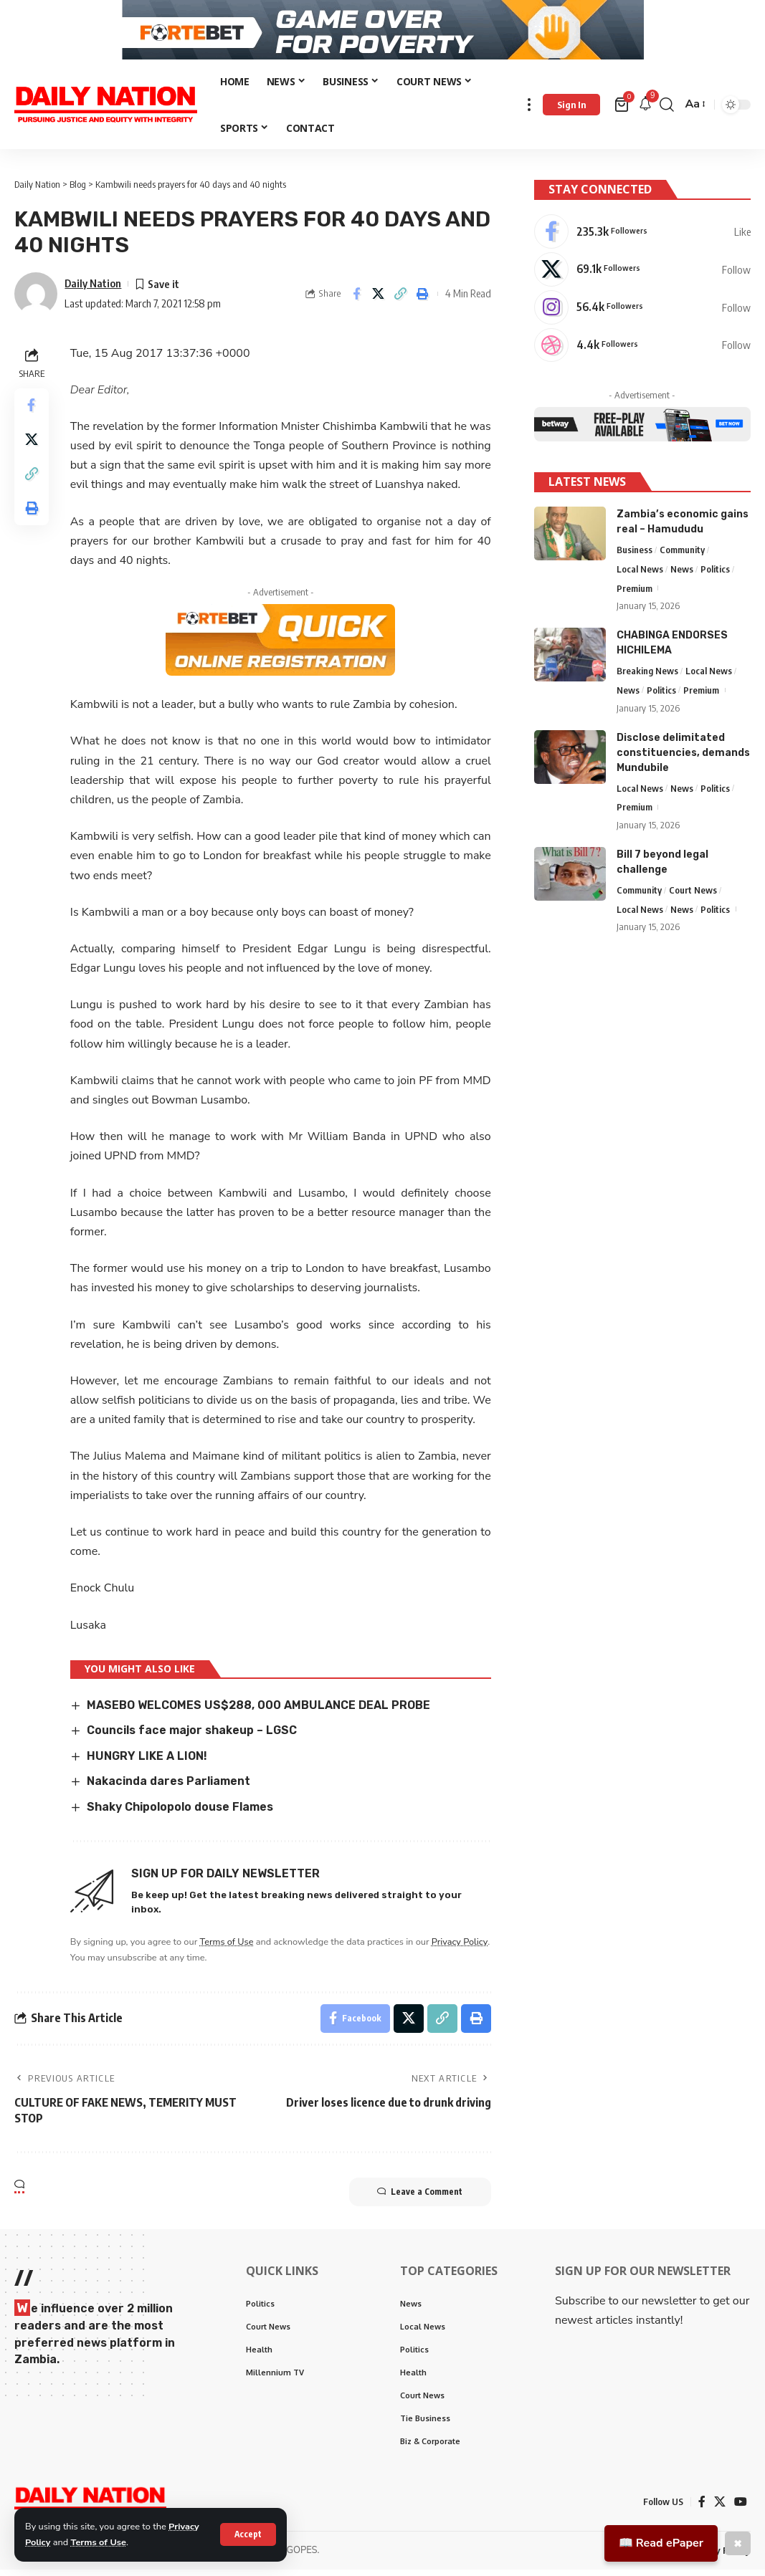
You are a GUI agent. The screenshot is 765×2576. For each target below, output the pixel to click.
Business (634, 554)
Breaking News (647, 675)
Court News (693, 895)
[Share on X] (379, 300)
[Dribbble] (642, 350)
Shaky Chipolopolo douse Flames (180, 1814)
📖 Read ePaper (661, 2543)
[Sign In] (571, 112)
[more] (529, 111)
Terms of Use (99, 2542)
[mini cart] (622, 112)
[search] (667, 111)
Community (682, 554)
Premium (634, 593)
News (681, 574)
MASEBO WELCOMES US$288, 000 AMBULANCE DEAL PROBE (258, 1712)
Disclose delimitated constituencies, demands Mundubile (683, 758)
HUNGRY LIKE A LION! (147, 1763)
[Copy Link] (401, 300)
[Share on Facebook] (356, 300)
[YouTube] (741, 2509)
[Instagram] (642, 312)
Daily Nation (93, 290)
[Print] (423, 300)
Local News (640, 574)
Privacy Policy (460, 1948)
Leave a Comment (419, 2199)
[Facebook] (642, 236)
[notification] (645, 111)
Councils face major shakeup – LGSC (192, 1737)
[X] (642, 274)
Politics (715, 574)
